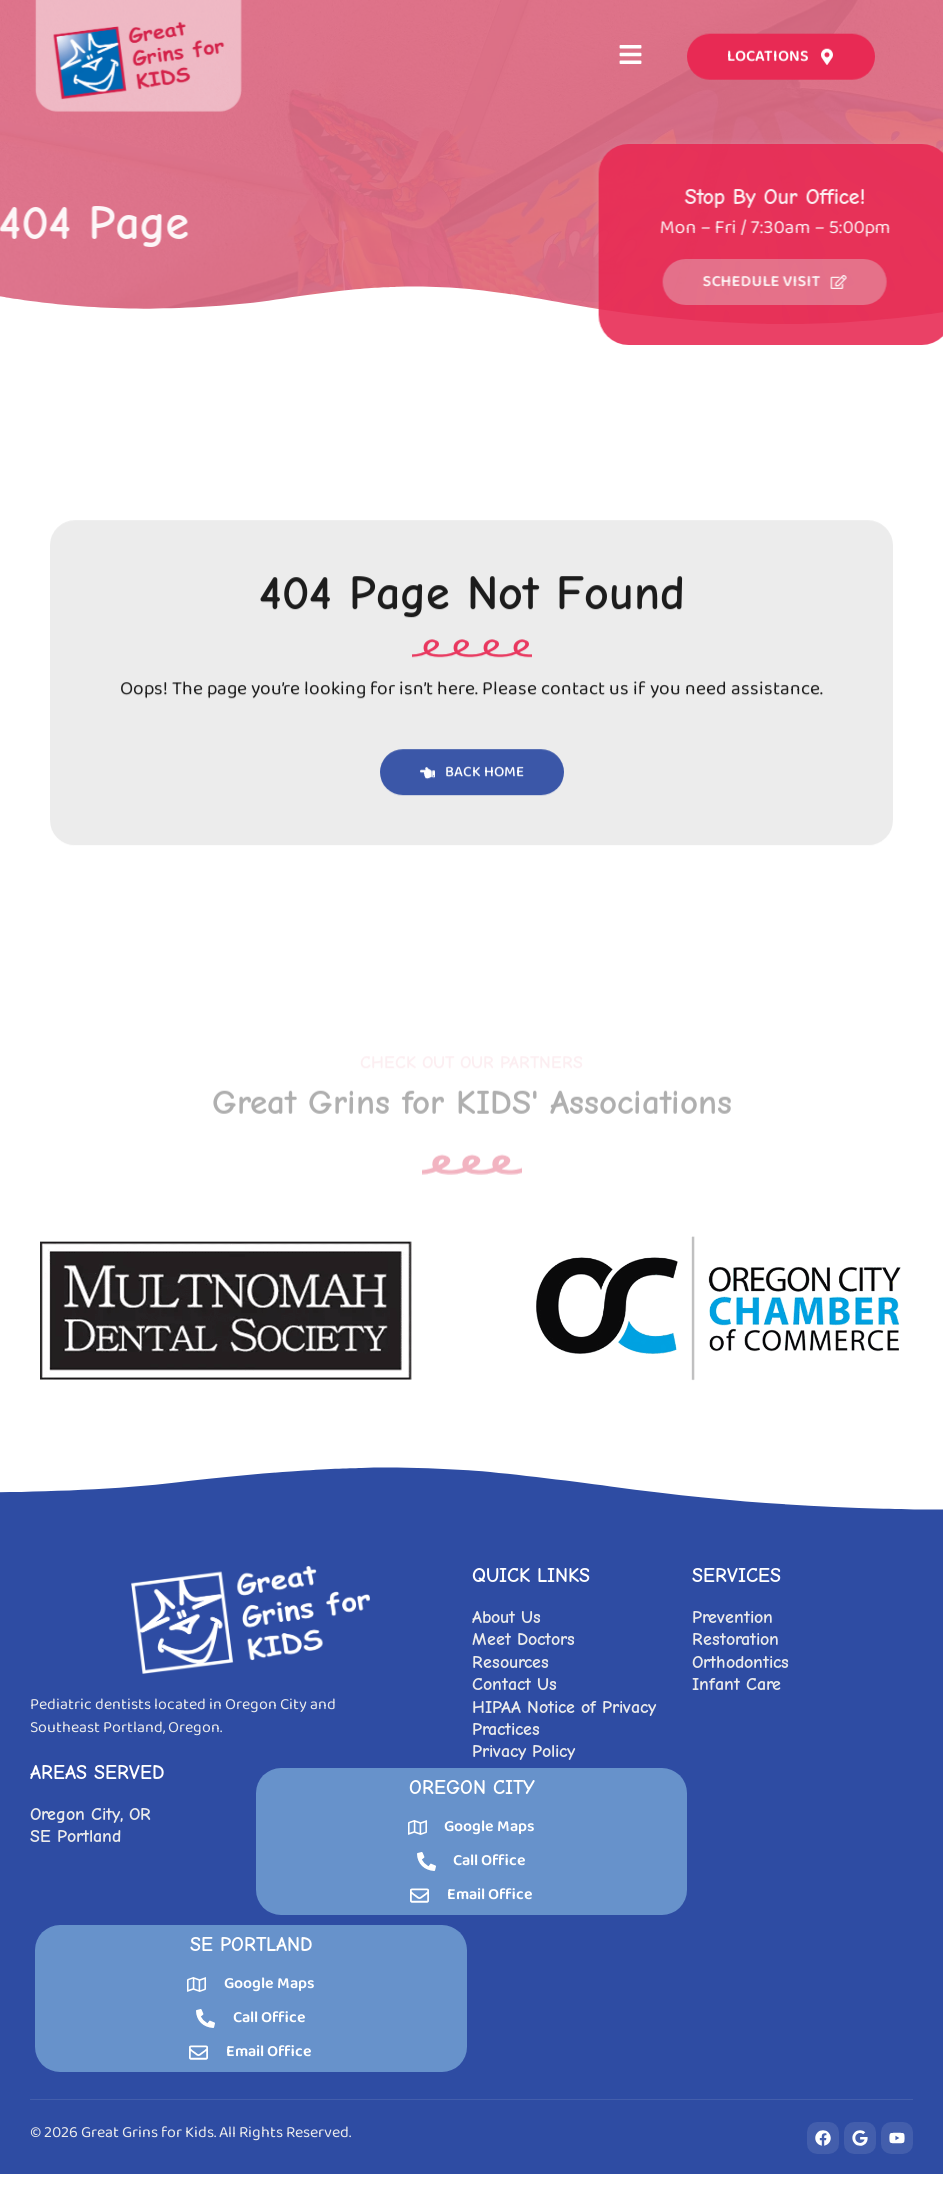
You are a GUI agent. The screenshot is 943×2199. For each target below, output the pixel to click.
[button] (631, 53)
